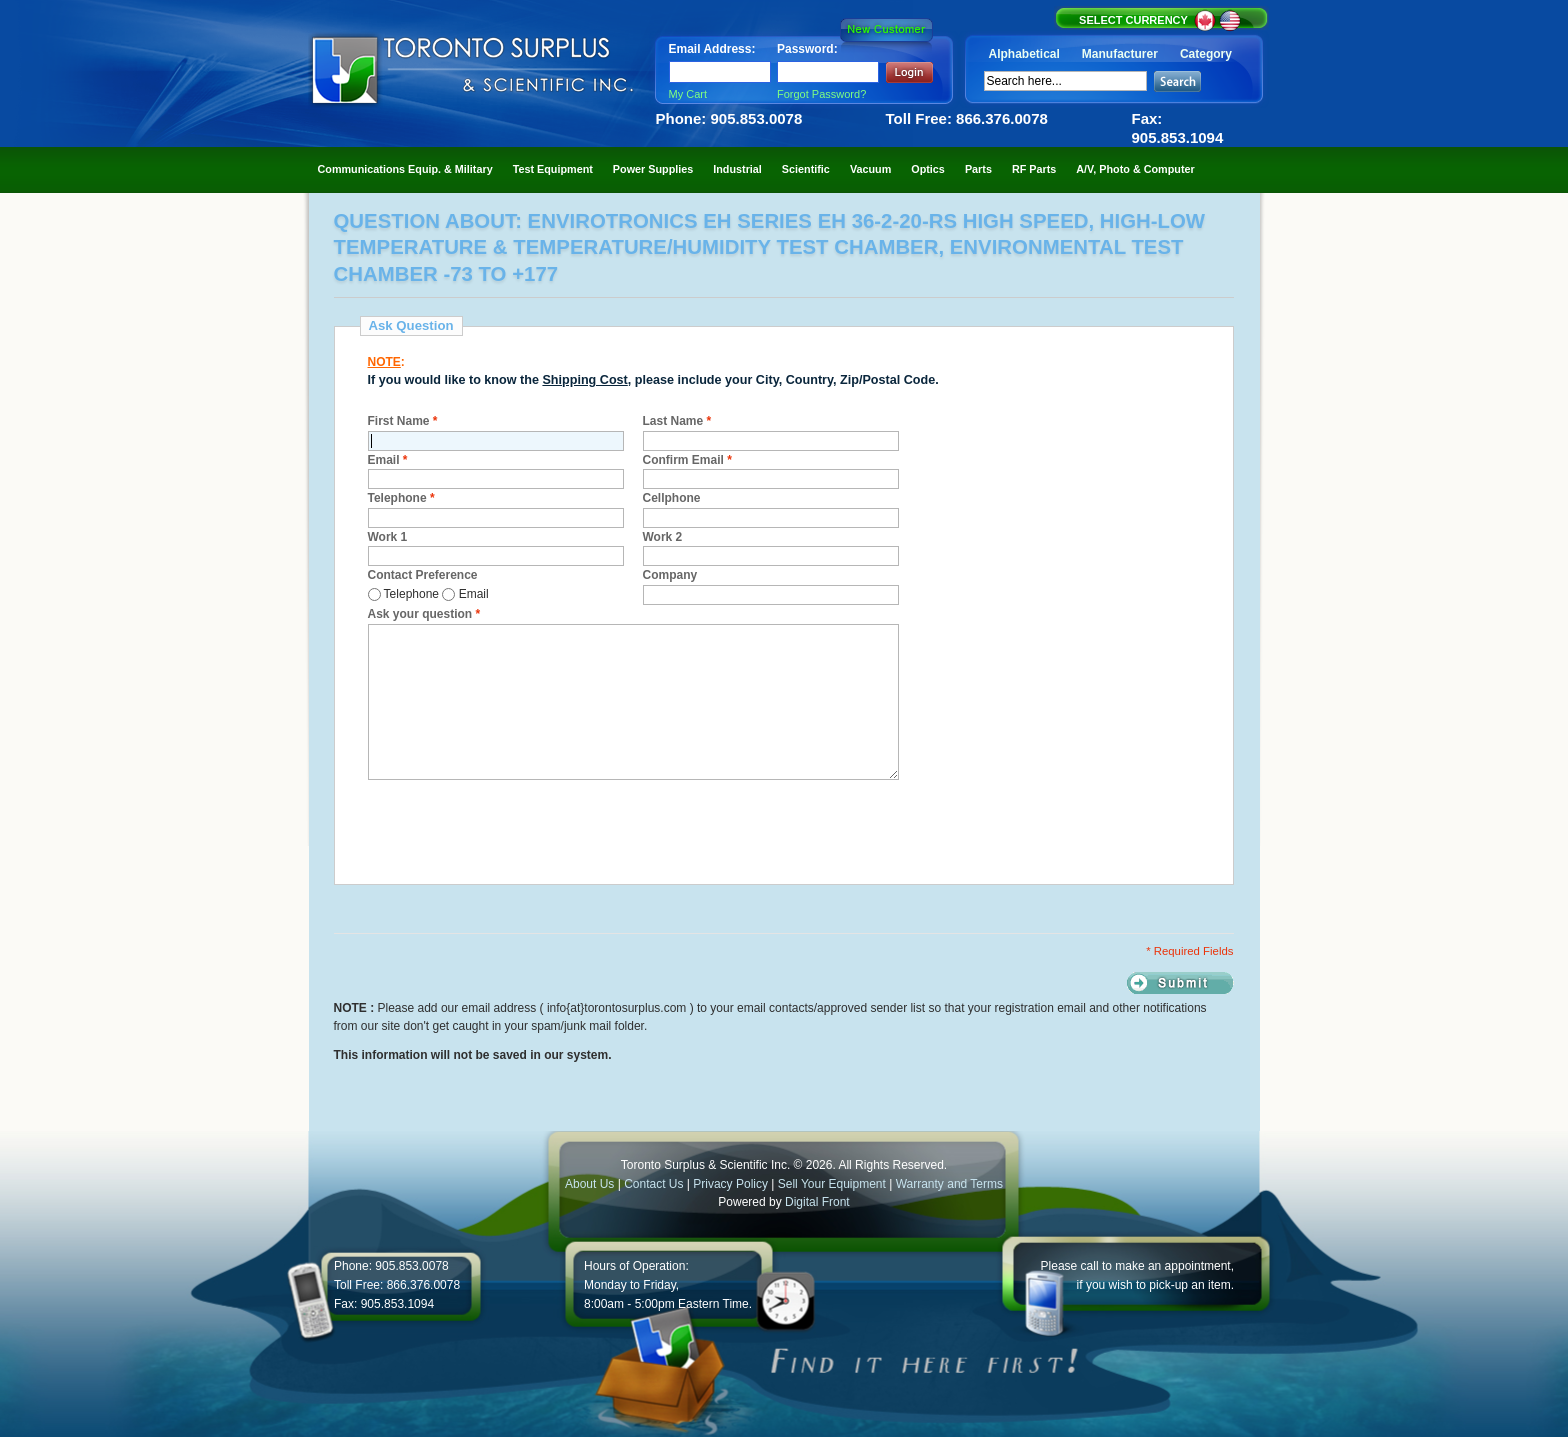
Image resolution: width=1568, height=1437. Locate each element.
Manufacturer (1120, 54)
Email (388, 460)
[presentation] (520, 829)
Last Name (677, 421)
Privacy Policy (730, 1184)
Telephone (401, 498)
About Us (589, 1184)
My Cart (688, 94)
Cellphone (672, 498)
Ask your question (424, 614)
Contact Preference (423, 575)
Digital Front (817, 1202)
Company (670, 575)
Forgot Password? (821, 94)
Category (1206, 54)
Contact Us (653, 1184)
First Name (403, 421)
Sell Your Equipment (833, 1184)
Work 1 (388, 537)
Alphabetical (1024, 54)
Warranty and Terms (949, 1184)
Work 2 (663, 537)
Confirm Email (687, 460)
